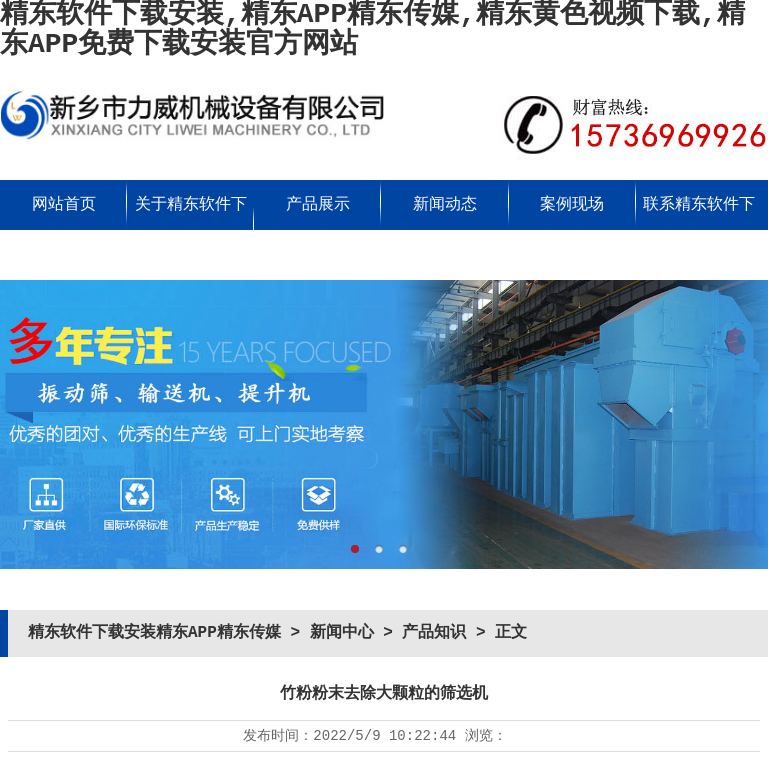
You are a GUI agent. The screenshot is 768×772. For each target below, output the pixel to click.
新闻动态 (445, 205)
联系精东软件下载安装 (699, 230)
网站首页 (64, 205)
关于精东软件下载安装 (191, 230)
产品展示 (318, 205)
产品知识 (434, 633)
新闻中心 (342, 633)
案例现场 (572, 205)
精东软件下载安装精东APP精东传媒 (154, 633)
